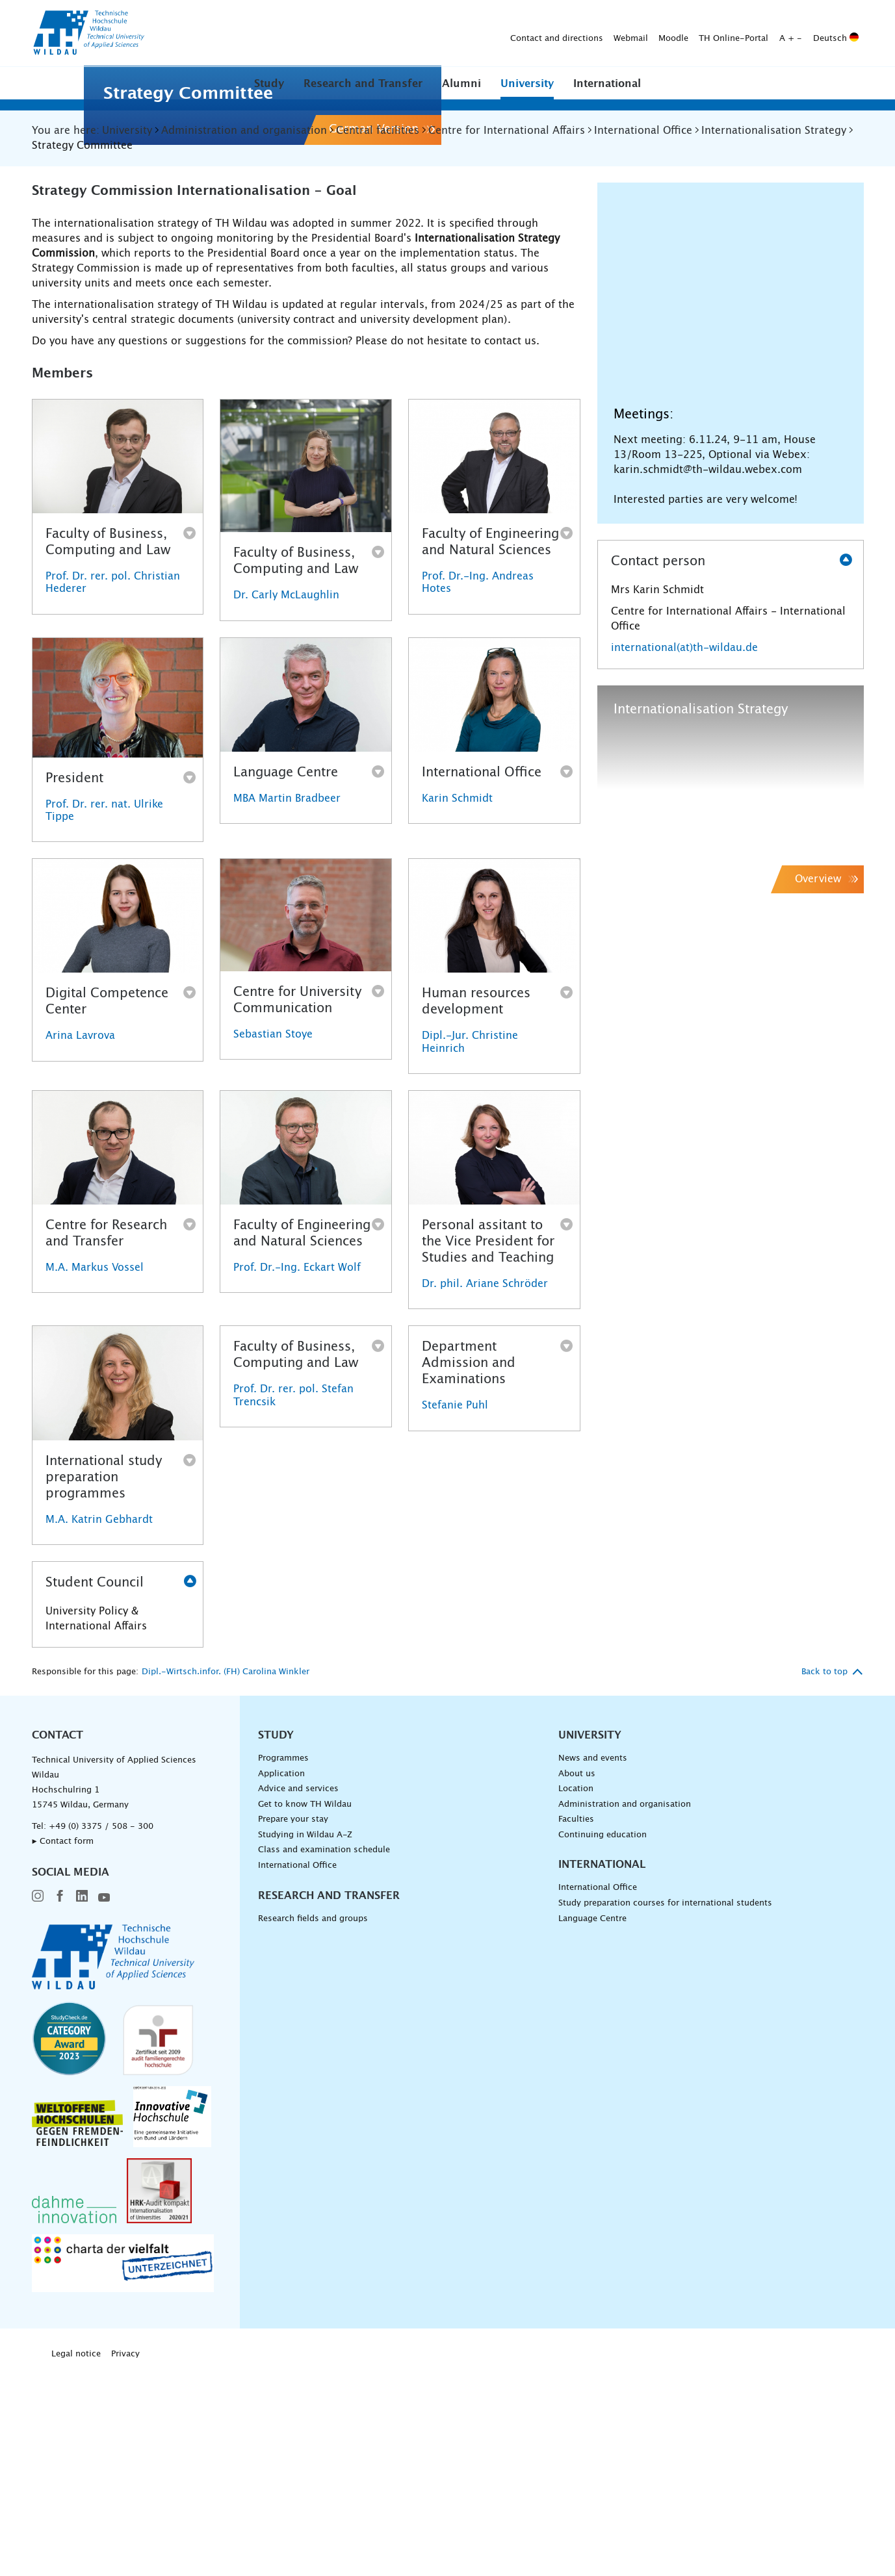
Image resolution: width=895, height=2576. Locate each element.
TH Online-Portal (529, 33)
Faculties (576, 2025)
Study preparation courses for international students (665, 2108)
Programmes (283, 1963)
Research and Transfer (363, 84)
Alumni (461, 84)
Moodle (469, 33)
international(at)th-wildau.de (684, 853)
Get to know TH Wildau (305, 2010)
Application (281, 1979)
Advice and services (298, 1995)
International (607, 84)
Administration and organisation (624, 2010)
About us (576, 1979)
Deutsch (632, 33)
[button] (269, 83)
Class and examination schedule (324, 2056)
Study (269, 84)
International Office (297, 2071)
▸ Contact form (63, 2047)
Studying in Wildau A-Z (305, 2040)
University (527, 84)
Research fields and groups (313, 2124)
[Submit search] (843, 34)
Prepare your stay (293, 2025)
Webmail (426, 33)
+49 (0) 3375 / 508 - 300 (101, 2032)
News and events (592, 1963)
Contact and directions (352, 33)
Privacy (125, 2560)
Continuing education (602, 2040)
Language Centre (592, 2124)
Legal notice (76, 2560)
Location (575, 1995)
